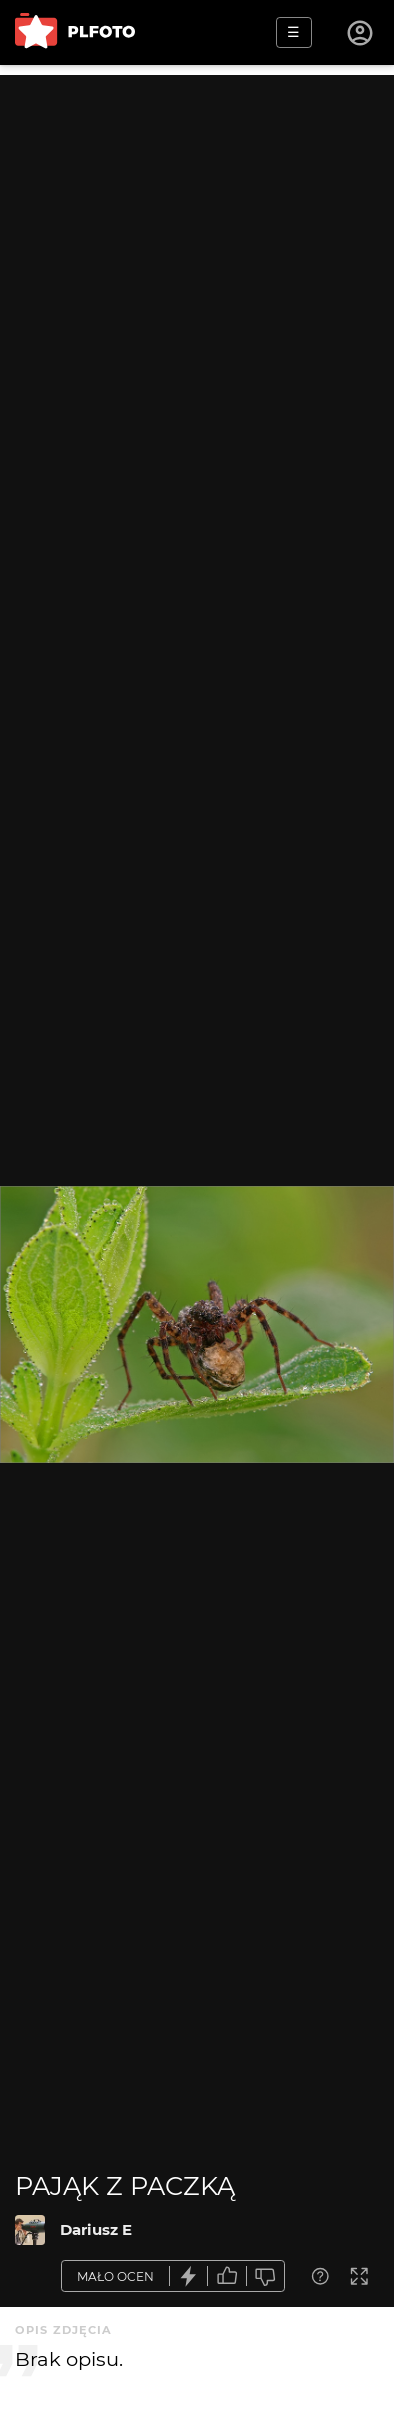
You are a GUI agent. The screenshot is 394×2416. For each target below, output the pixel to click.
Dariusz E (96, 2229)
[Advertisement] (197, 272)
